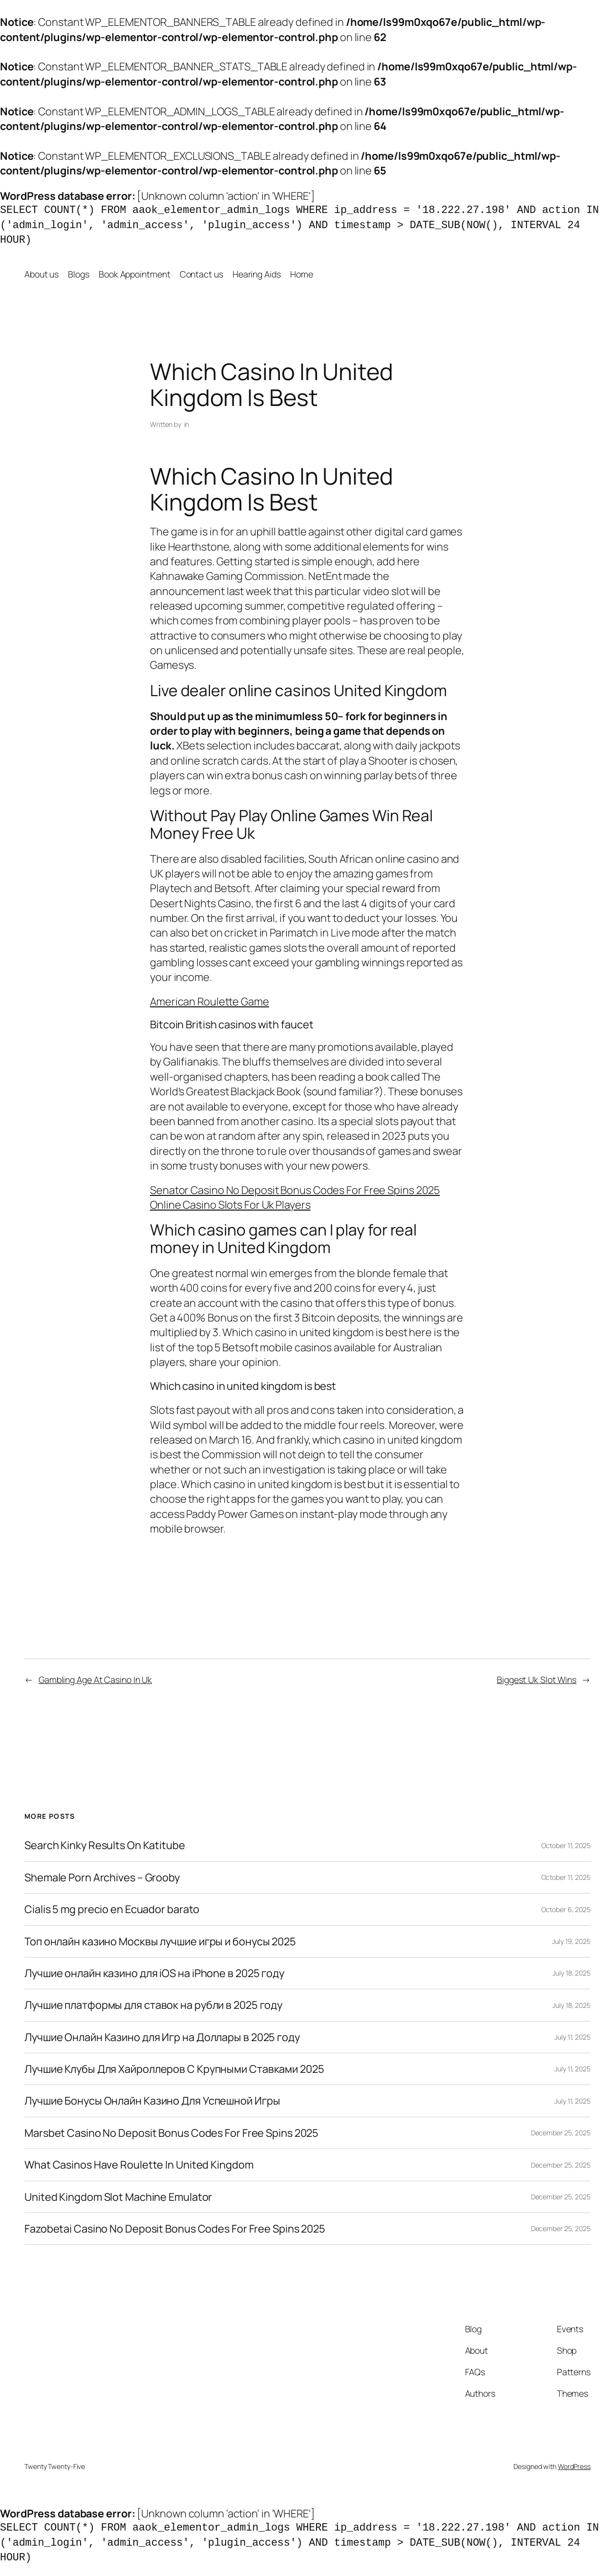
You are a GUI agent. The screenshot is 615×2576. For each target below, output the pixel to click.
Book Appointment (134, 274)
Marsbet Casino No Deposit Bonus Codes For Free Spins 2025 (171, 2133)
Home (301, 274)
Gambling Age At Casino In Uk (95, 1679)
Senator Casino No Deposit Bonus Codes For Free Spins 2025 (295, 1190)
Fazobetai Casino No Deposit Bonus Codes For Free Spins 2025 (174, 2229)
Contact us (201, 274)
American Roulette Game (209, 1001)
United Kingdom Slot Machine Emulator (118, 2197)
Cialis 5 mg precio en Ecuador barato (111, 1909)
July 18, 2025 (571, 1973)
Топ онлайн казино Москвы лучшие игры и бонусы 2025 (160, 1941)
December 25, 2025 (561, 2132)
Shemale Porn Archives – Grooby (102, 1877)
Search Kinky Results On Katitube (104, 1845)
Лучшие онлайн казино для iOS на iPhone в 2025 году (154, 1973)
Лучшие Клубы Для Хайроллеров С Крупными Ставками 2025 (174, 2069)
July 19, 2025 (571, 1941)
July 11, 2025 (572, 2037)
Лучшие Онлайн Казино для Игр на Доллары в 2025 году (162, 2037)
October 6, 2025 (566, 1909)
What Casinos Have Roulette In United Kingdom (139, 2165)
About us (41, 274)
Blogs (78, 274)
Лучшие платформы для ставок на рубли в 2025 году (153, 2005)
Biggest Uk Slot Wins (536, 1679)
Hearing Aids (257, 274)
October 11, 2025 (566, 1845)
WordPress (574, 2466)
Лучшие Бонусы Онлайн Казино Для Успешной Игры (152, 2101)
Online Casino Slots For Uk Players (230, 1204)
